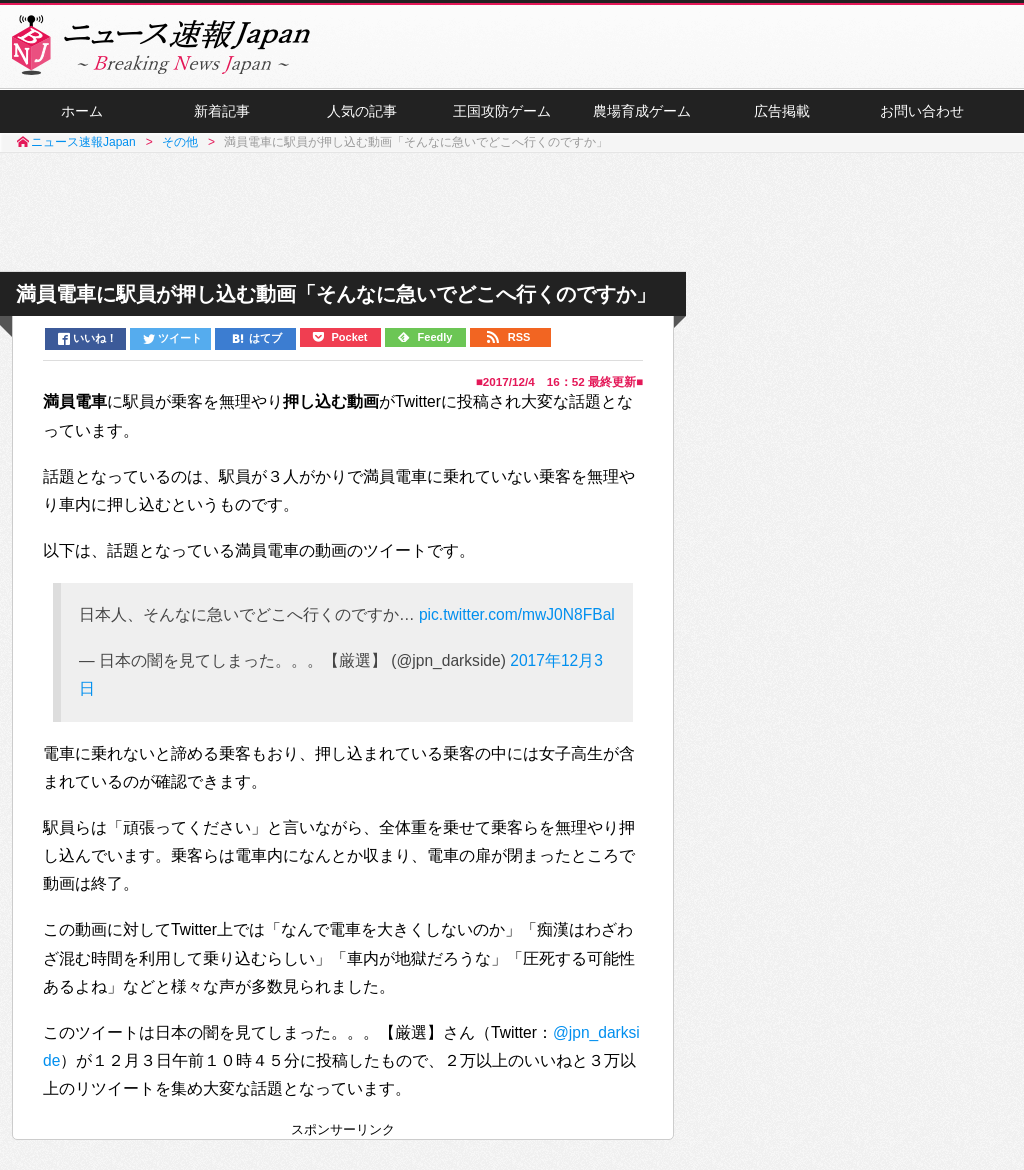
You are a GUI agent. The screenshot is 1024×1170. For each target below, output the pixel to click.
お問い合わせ (922, 111)
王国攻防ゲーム (502, 111)
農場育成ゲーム (642, 111)
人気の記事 (362, 111)
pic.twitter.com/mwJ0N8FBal (517, 614)
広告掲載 (782, 111)
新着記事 (222, 111)
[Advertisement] (512, 213)
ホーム (82, 111)
